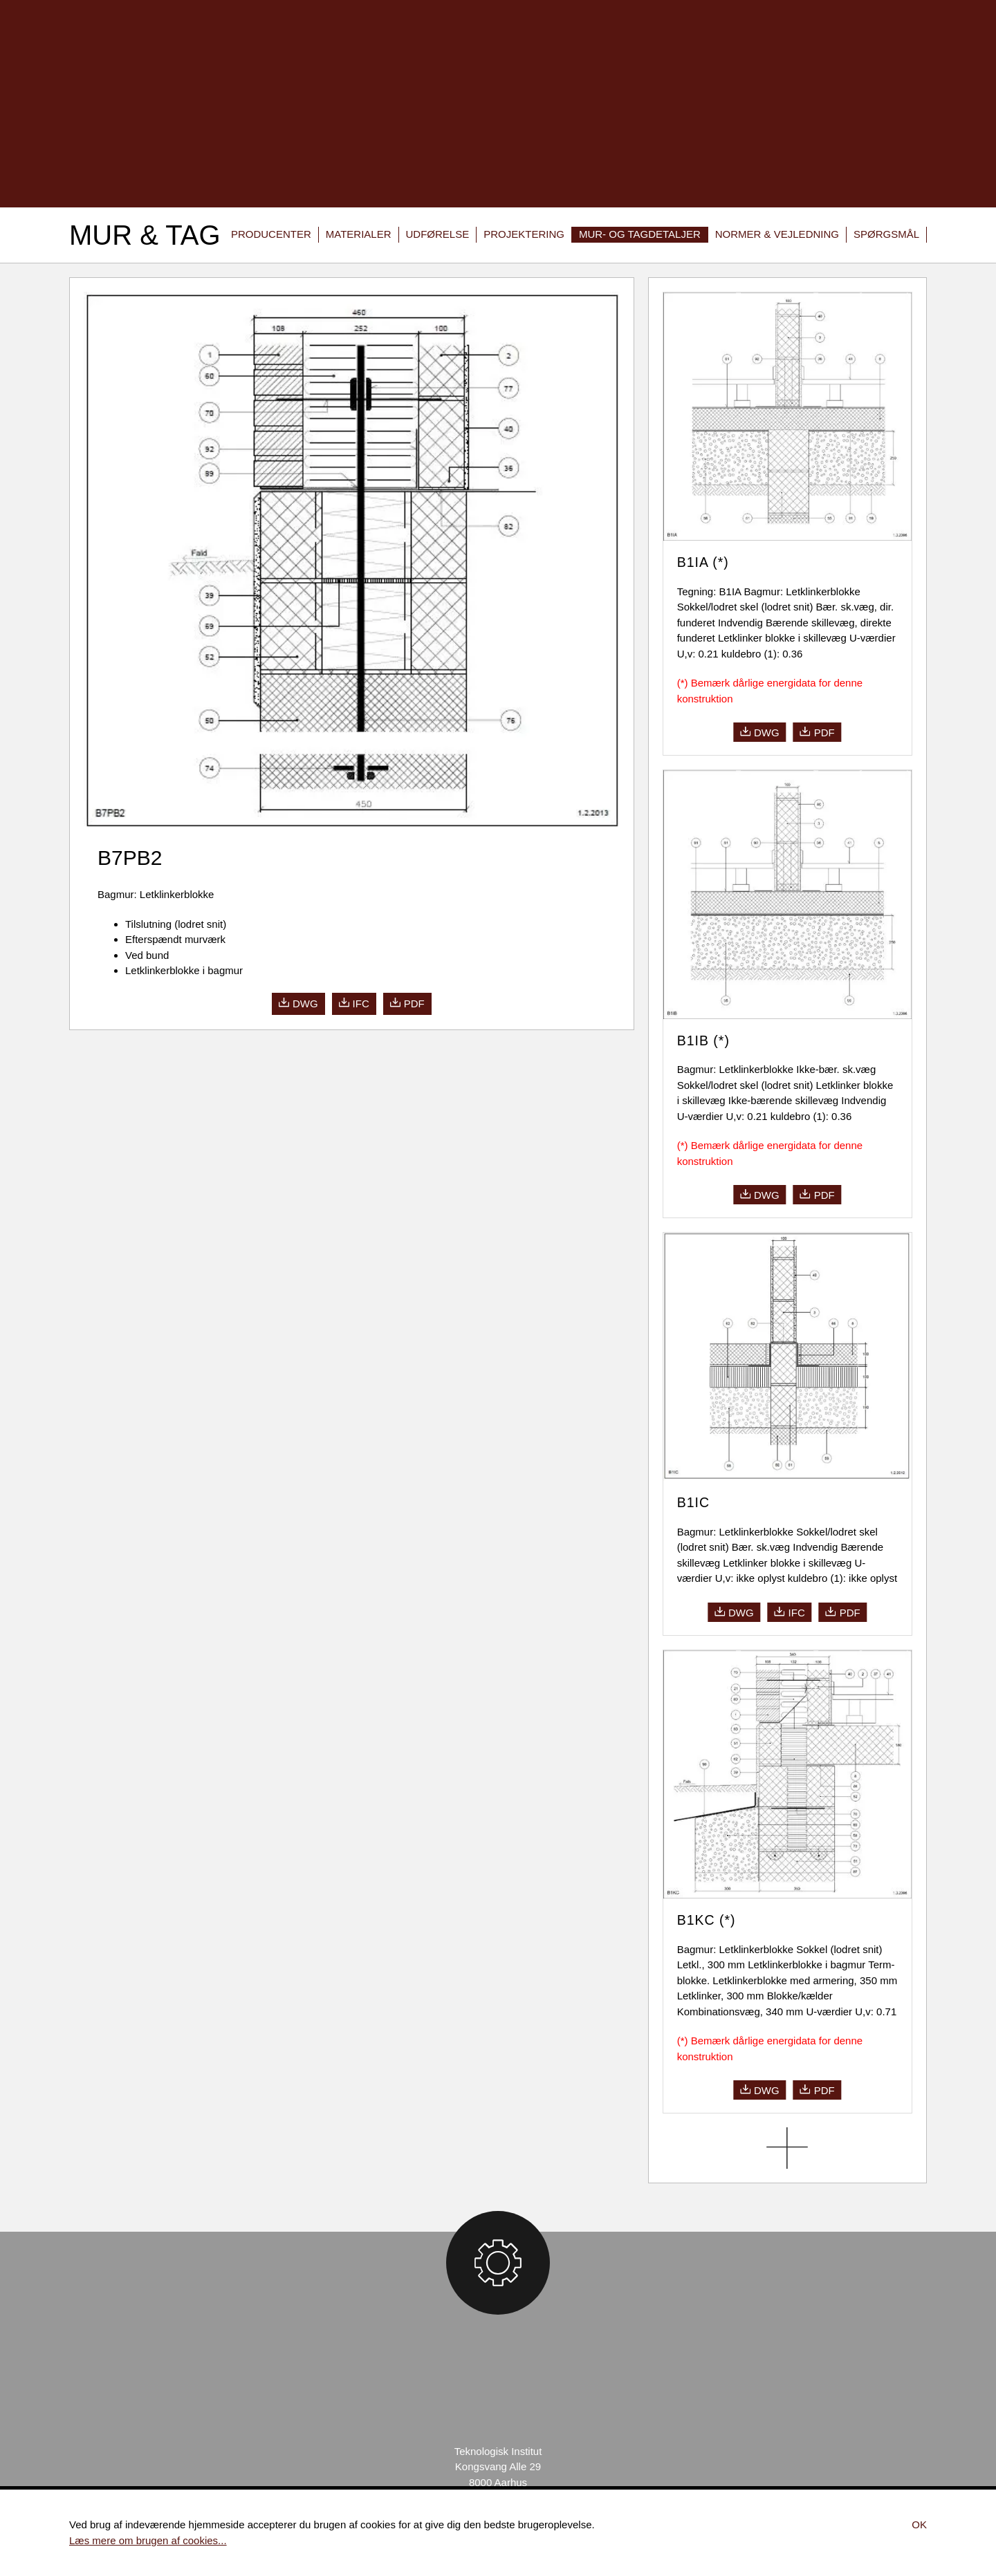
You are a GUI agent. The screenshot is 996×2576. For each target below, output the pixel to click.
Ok (919, 2524)
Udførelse (438, 234)
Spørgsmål (886, 234)
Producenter (271, 234)
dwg (298, 1003)
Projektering (523, 234)
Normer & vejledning (777, 234)
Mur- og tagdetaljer (640, 234)
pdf (407, 1003)
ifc (354, 1003)
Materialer (358, 234)
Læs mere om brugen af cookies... (148, 2540)
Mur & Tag (145, 235)
